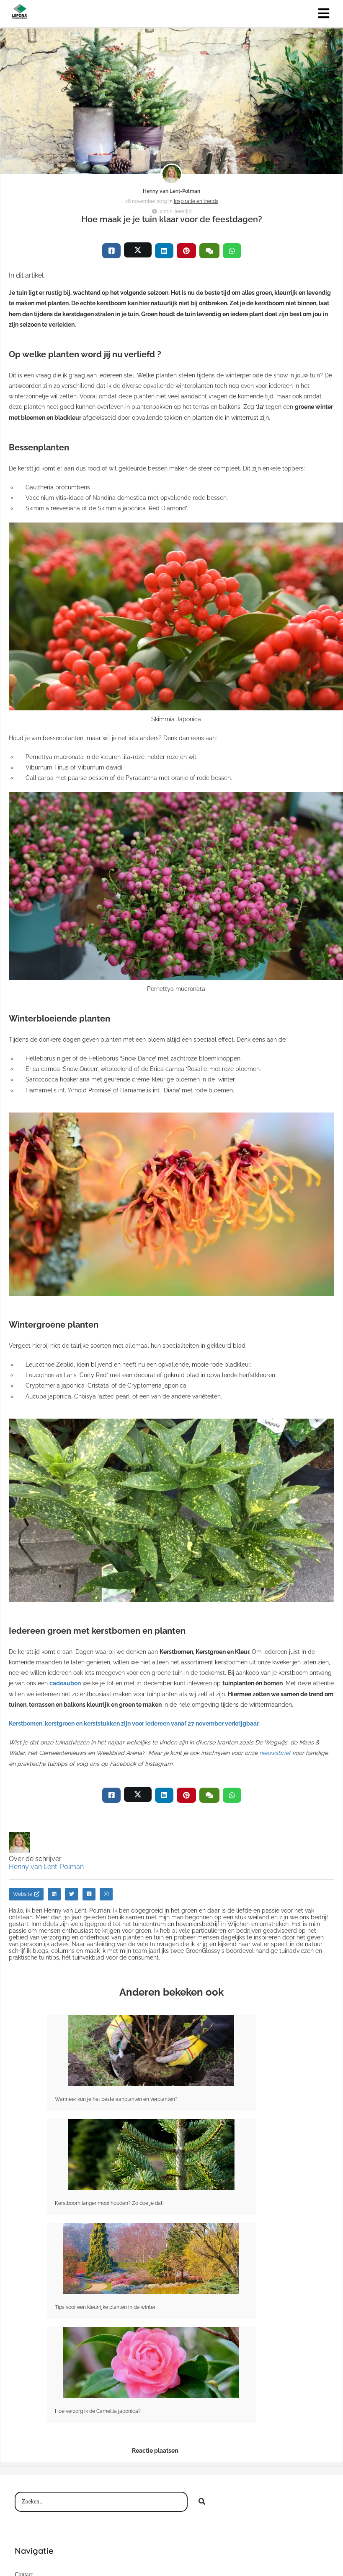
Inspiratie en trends (196, 201)
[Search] (202, 2502)
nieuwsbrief (275, 1752)
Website (26, 1894)
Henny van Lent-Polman (171, 191)
